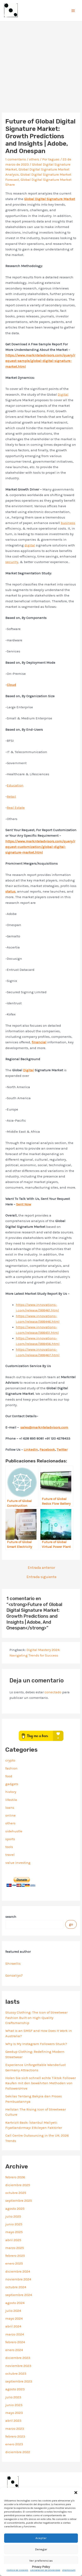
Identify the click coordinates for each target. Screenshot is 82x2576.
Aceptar (41, 2538)
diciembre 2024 (17, 2271)
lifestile (11, 1800)
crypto (10, 1760)
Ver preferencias (41, 2560)
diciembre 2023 (17, 2358)
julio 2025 (13, 2216)
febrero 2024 (15, 2342)
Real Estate (16, 807)
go (71, 1924)
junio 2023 (13, 2405)
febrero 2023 (15, 2436)
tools (9, 1847)
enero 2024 (14, 2350)
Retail (11, 796)
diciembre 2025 (17, 2185)
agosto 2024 (15, 2303)
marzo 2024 (14, 2334)
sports (10, 1839)
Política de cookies (17, 2570)
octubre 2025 (15, 2193)
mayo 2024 (14, 2318)
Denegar (41, 2549)
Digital (63, 394)
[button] (76, 2493)
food (8, 1776)
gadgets (11, 1784)
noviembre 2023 (18, 2366)
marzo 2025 (14, 2248)
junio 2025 (13, 2224)
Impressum (68, 2570)
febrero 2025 (15, 2255)
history (10, 1792)
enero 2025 (14, 2263)
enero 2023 (14, 2444)
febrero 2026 (15, 2177)
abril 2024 (13, 2326)
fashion (11, 1768)
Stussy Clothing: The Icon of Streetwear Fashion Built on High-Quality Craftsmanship (36, 2017)
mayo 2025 (14, 2232)
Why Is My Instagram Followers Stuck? (36, 2044)
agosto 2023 (15, 2389)
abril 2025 (13, 2240)
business (68, 523)
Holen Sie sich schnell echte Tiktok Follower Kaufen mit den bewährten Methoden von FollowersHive (40, 2083)
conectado (53, 1692)
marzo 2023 (14, 2428)
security (11, 562)
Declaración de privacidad (45, 2570)
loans (9, 1807)
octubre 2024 (15, 2287)
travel (10, 1855)
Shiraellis (13, 1963)
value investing (17, 1863)
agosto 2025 (15, 2208)
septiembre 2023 (18, 2381)
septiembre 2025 (18, 2200)
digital (30, 545)
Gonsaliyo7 (14, 1975)
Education (15, 785)
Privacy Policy (41, 2566)
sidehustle (13, 1831)
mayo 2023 (14, 2413)
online (10, 1815)
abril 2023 (13, 2420)
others (34, 159)
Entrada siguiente (41, 1577)
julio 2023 (13, 2397)
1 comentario (15, 159)
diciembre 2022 (17, 2452)
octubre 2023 (15, 2373)
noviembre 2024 (18, 2279)
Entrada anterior (41, 1567)
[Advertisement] (41, 64)
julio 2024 (13, 2311)
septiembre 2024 (18, 2295)
